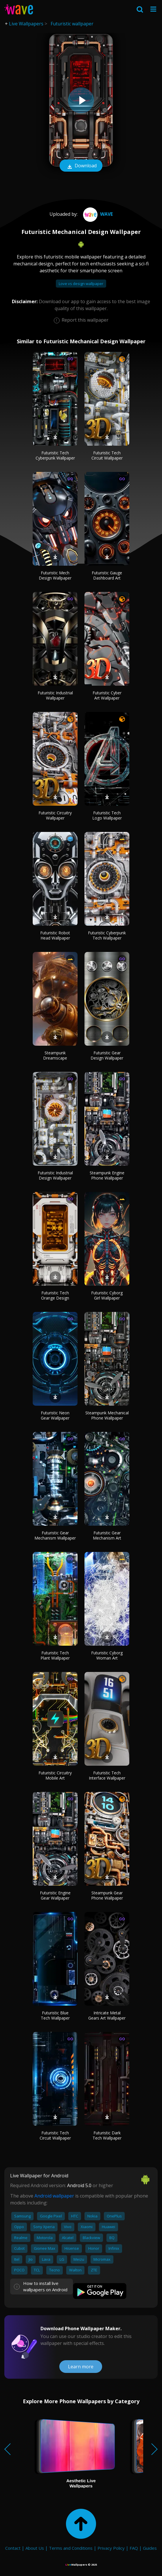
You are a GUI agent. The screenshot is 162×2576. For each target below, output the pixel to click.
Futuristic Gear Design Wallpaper (107, 1055)
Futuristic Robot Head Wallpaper (55, 935)
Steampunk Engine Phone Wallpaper (107, 1175)
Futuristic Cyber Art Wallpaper (107, 695)
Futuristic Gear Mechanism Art (107, 1535)
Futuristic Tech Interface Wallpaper (107, 1775)
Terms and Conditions (71, 2548)
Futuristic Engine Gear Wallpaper (55, 1895)
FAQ (134, 2548)
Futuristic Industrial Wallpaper (55, 695)
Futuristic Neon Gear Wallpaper (55, 1415)
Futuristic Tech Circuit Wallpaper (107, 455)
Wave (97, 214)
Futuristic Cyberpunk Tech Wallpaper (107, 935)
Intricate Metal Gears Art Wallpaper (107, 2015)
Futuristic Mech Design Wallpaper (55, 575)
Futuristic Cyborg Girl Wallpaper (107, 1295)
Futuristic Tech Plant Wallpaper (55, 1655)
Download (81, 166)
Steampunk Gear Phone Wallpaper (107, 1895)
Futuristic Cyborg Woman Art (107, 1655)
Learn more (80, 2366)
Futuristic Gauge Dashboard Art (107, 575)
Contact (13, 2548)
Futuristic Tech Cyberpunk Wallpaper (55, 455)
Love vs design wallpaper (81, 283)
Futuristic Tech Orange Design (55, 1295)
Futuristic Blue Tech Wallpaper (55, 2015)
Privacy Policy (111, 2548)
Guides (150, 2548)
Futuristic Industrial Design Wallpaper (55, 1175)
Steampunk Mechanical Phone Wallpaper (107, 1415)
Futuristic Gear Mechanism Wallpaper (55, 1535)
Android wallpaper (54, 2196)
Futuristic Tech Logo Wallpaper (107, 815)
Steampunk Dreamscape (55, 1055)
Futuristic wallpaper (72, 23)
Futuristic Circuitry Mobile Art (55, 1775)
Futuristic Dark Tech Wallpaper (107, 2135)
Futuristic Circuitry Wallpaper (55, 815)
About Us (34, 2548)
